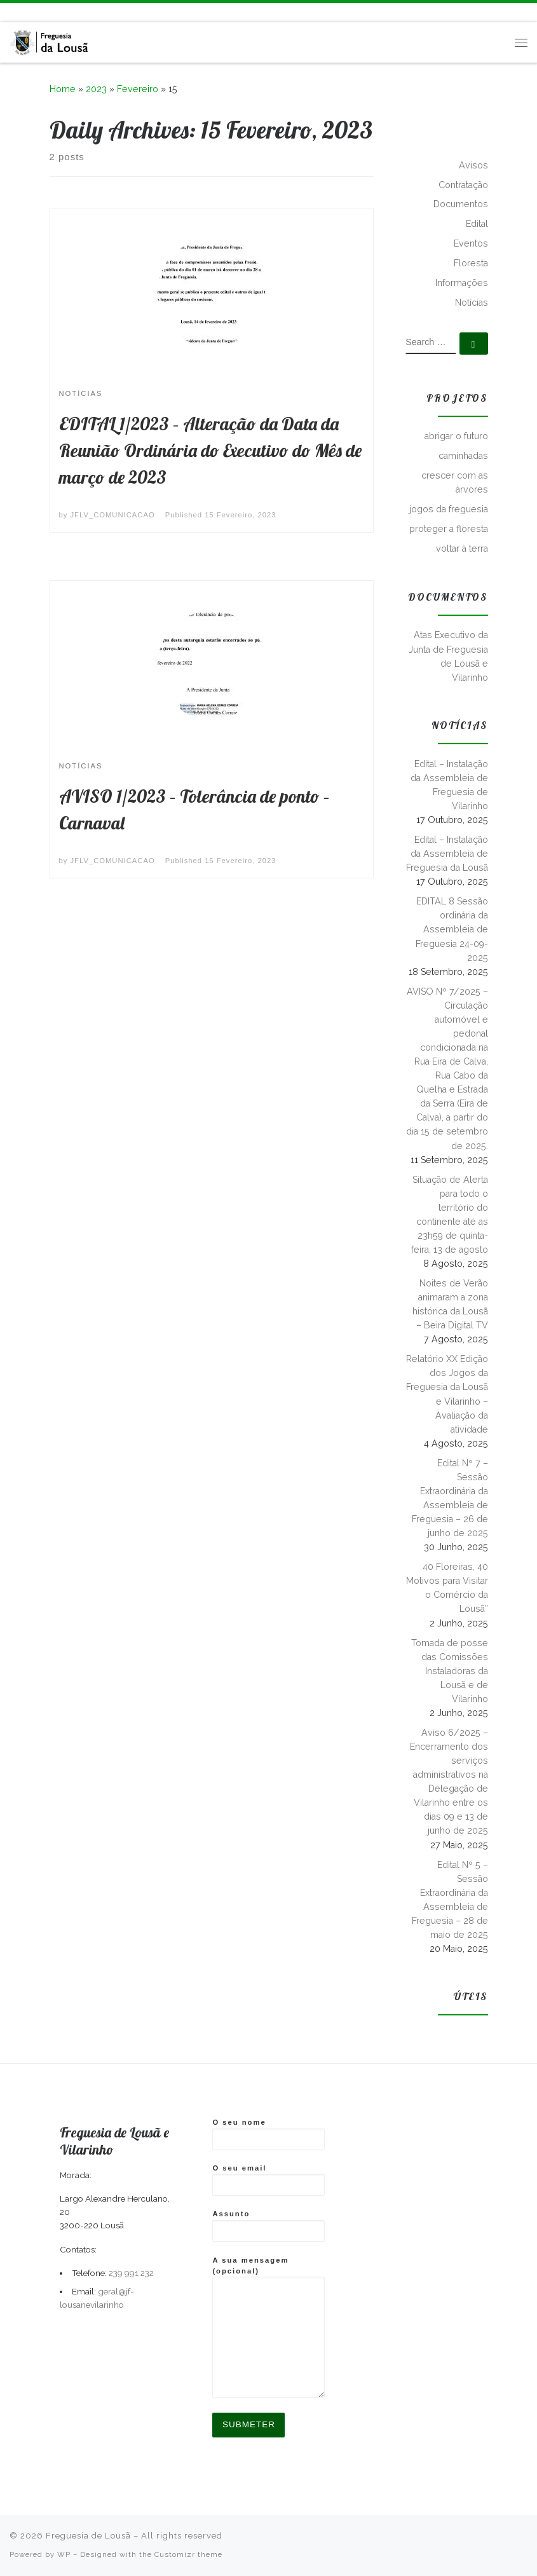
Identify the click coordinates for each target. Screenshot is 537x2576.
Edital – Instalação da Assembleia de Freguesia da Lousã (447, 854)
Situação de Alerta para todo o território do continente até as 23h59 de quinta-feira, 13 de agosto (449, 1215)
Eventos (471, 243)
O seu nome (268, 2134)
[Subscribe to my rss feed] (11, 12)
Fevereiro (137, 89)
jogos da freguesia (448, 509)
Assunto (268, 2226)
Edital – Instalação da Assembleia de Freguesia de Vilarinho (449, 785)
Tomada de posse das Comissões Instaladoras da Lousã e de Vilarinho (449, 1671)
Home (63, 89)
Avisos (473, 165)
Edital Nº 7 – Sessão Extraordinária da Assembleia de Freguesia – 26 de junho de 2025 (450, 1498)
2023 (96, 89)
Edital (477, 224)
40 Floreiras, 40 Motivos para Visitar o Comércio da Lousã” (447, 1588)
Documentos (460, 204)
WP (64, 2554)
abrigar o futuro (456, 436)
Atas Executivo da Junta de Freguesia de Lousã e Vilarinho (448, 656)
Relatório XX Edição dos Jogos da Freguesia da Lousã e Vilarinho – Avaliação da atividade (447, 1394)
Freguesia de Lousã (88, 2535)
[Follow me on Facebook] (25, 12)
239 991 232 (131, 2273)
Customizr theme (188, 2554)
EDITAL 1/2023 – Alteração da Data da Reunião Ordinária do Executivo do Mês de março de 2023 (210, 450)
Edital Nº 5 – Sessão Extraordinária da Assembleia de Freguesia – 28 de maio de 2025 (450, 1900)
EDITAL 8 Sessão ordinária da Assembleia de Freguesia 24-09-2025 (452, 929)
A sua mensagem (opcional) (268, 2327)
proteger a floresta (448, 529)
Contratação (463, 185)
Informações (461, 283)
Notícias (471, 302)
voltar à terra (462, 548)
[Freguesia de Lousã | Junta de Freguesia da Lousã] (50, 40)
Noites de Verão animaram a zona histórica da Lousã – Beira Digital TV (450, 1304)
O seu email (268, 2180)
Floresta (471, 263)
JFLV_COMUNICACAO (113, 515)
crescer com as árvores (454, 482)
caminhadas (463, 456)
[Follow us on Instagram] (39, 12)
